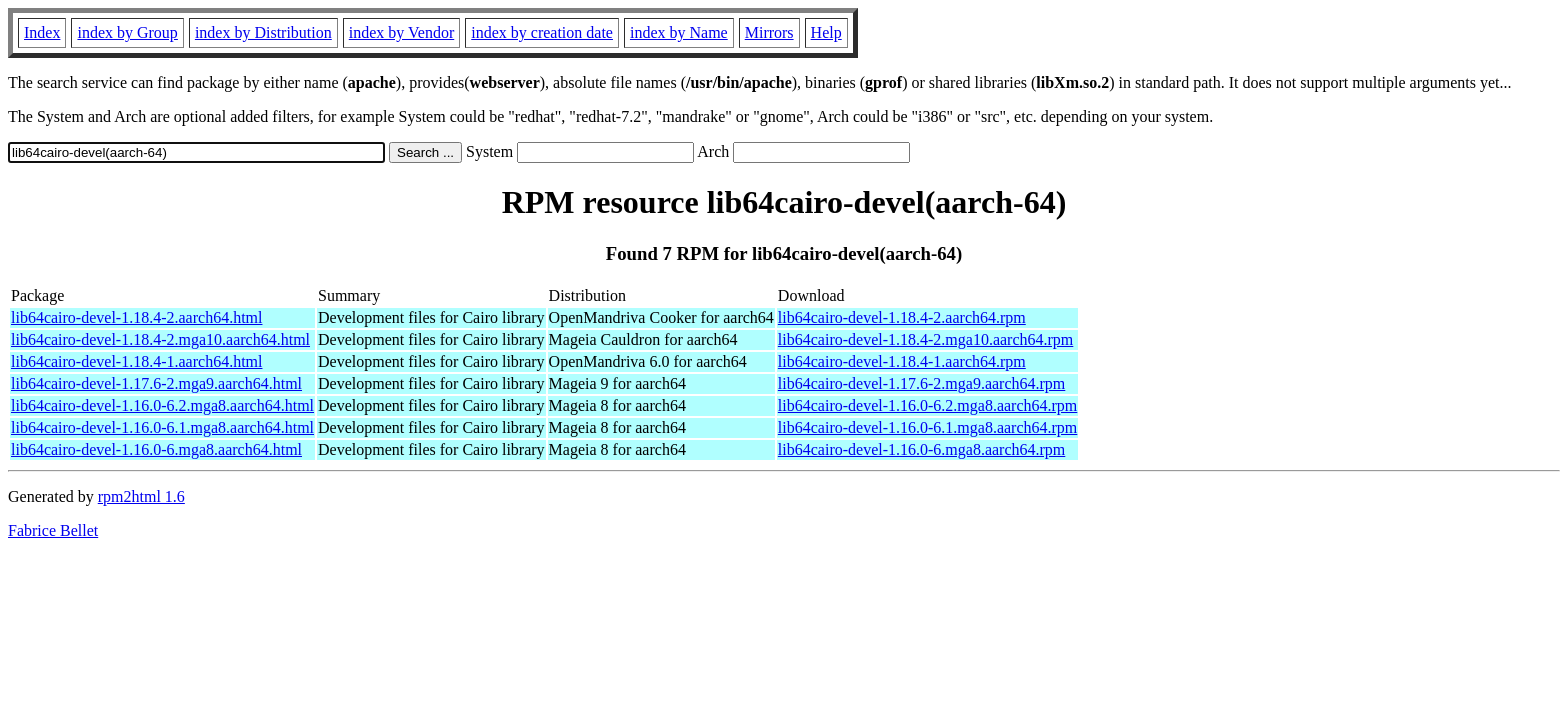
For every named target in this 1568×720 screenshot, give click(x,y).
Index (42, 32)
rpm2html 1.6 (141, 496)
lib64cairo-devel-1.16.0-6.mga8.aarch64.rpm (921, 449)
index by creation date (542, 32)
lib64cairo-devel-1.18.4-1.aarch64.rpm (902, 361)
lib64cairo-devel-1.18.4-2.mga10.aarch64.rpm (925, 339)
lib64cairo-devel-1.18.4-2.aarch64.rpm (902, 317)
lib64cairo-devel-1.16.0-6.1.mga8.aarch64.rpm (927, 427)
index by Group (127, 32)
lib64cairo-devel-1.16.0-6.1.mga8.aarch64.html (162, 427)
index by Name (679, 32)
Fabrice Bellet (53, 530)
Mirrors (769, 32)
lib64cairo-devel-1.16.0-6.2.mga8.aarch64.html (162, 405)
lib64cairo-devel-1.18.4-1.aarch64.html (136, 361)
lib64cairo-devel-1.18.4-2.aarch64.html (136, 317)
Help (826, 32)
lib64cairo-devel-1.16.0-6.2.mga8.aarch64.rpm (927, 405)
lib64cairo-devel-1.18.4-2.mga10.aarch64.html (160, 339)
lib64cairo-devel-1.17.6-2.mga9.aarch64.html (156, 383)
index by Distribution (263, 32)
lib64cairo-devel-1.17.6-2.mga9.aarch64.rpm (921, 383)
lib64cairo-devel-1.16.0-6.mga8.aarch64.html (156, 449)
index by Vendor (401, 32)
